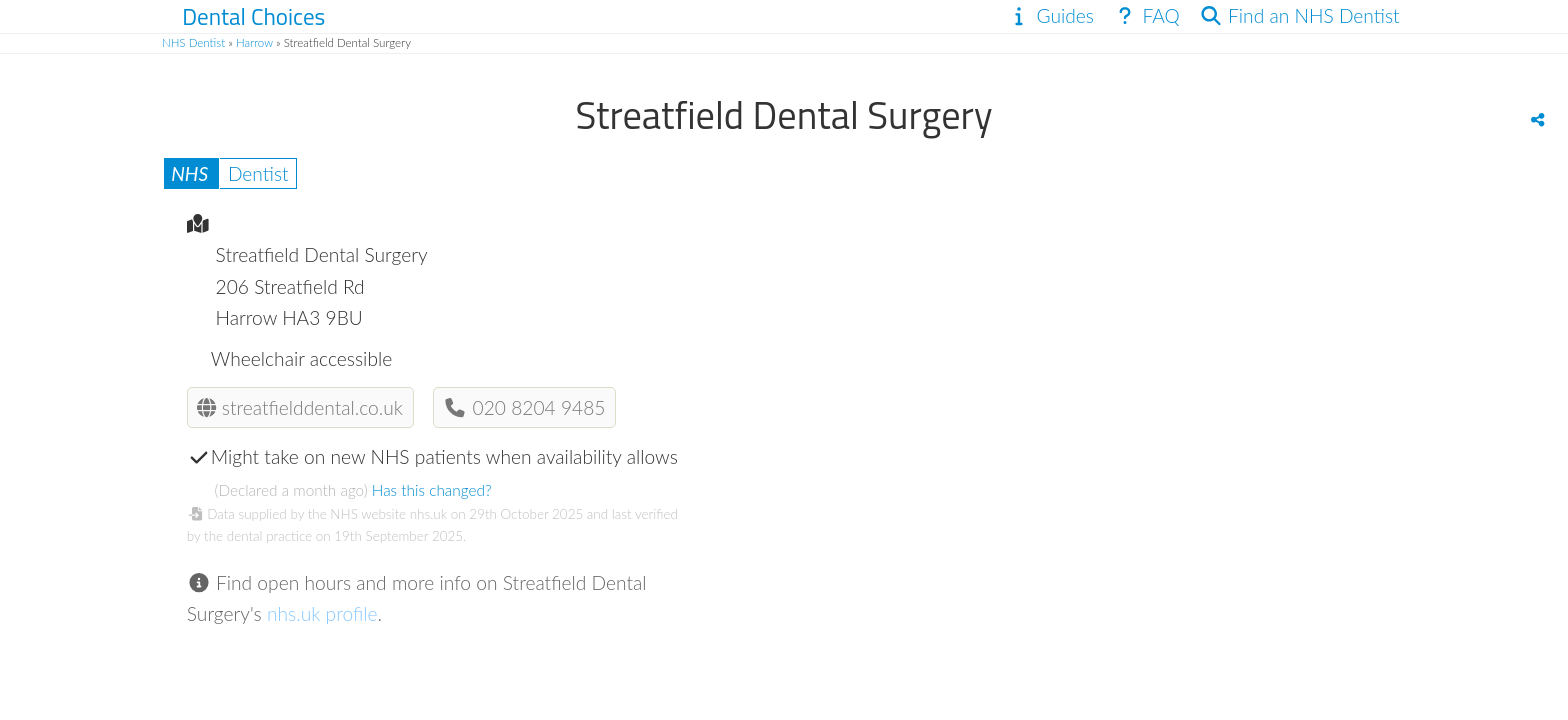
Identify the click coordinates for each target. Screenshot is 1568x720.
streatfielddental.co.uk (300, 407)
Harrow (254, 42)
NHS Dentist (193, 42)
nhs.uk (428, 514)
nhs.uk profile (322, 613)
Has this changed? (432, 490)
